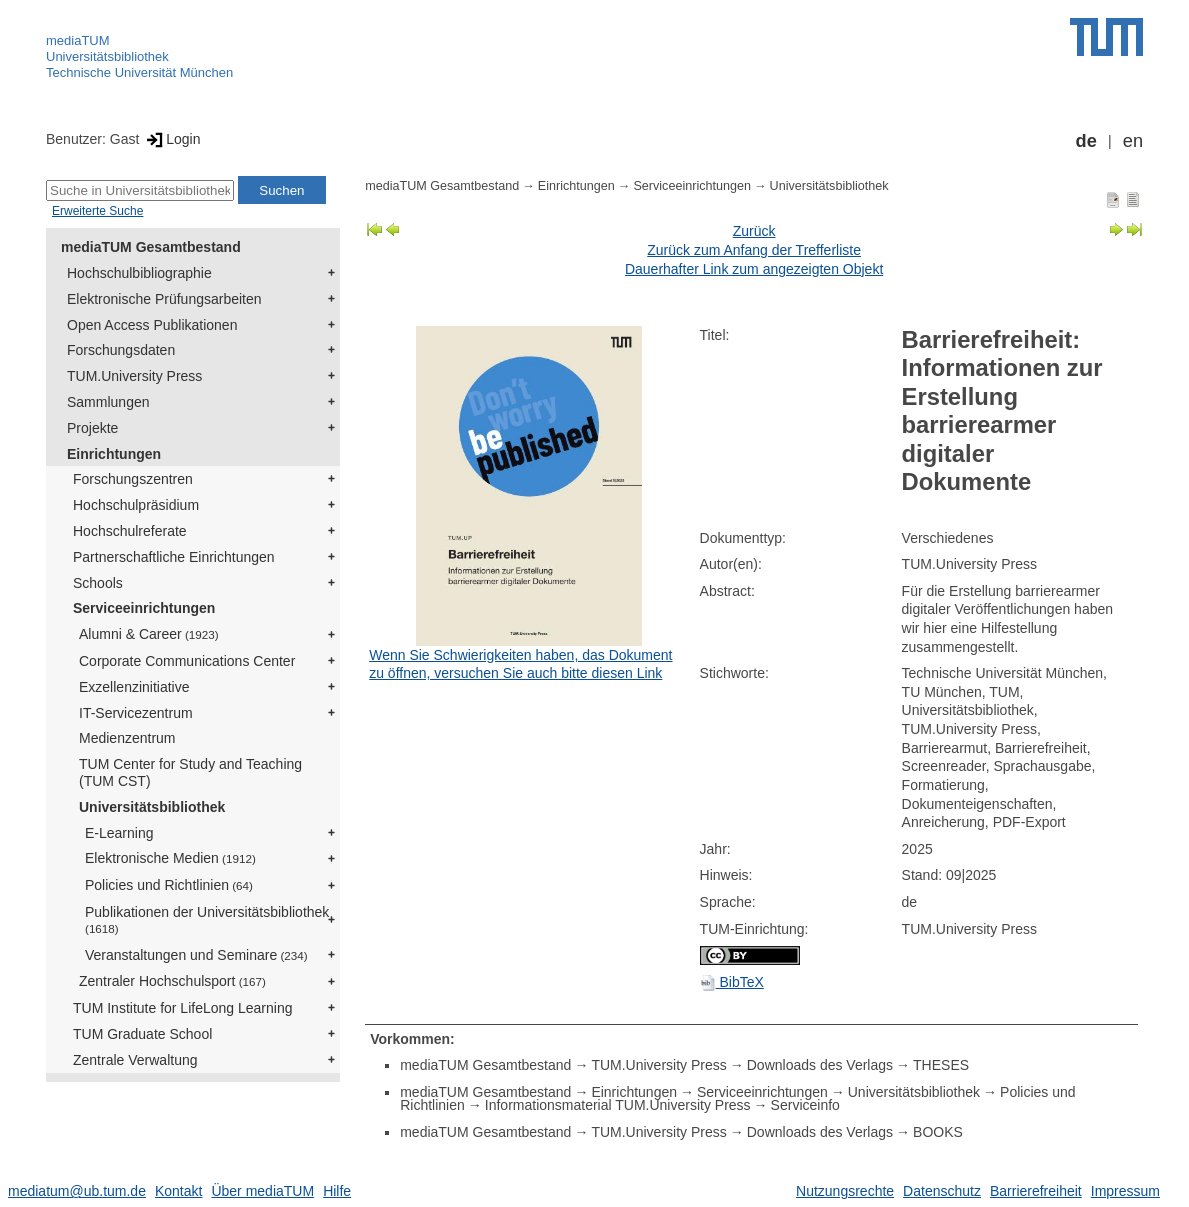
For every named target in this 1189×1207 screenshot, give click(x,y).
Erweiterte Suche (97, 211)
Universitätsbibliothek (107, 56)
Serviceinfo (805, 1105)
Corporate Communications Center (187, 661)
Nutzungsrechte (845, 1191)
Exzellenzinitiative (134, 687)
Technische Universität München (139, 72)
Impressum (1125, 1191)
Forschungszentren (133, 479)
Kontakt (178, 1191)
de (1086, 141)
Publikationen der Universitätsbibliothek (207, 919)
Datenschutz (942, 1191)
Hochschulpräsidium (136, 505)
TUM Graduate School (142, 1034)
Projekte (92, 428)
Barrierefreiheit (1036, 1191)
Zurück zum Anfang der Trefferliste (754, 250)
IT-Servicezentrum (136, 713)
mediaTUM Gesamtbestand (151, 247)
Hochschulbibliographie (139, 273)
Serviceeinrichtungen (144, 608)
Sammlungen (108, 402)
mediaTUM (78, 40)
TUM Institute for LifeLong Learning (182, 1008)
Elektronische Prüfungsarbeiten (164, 299)
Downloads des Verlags (820, 1065)
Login (171, 139)
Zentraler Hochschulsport (172, 981)
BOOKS (938, 1132)
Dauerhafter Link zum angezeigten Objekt (754, 269)
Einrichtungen (114, 454)
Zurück (754, 231)
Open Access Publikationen (152, 325)
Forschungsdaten (121, 350)
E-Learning (119, 833)
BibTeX (732, 982)
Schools (98, 583)
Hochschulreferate (130, 531)
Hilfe (337, 1191)
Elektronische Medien (170, 858)
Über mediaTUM (262, 1191)
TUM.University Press (134, 376)
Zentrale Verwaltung (135, 1060)
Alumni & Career (149, 634)
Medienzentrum (127, 738)
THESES (941, 1065)
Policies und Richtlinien (169, 885)
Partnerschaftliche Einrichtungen (174, 557)
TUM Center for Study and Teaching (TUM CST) (190, 772)
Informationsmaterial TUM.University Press (618, 1105)
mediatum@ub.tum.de (77, 1191)
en (1133, 141)
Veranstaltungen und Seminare (196, 955)
